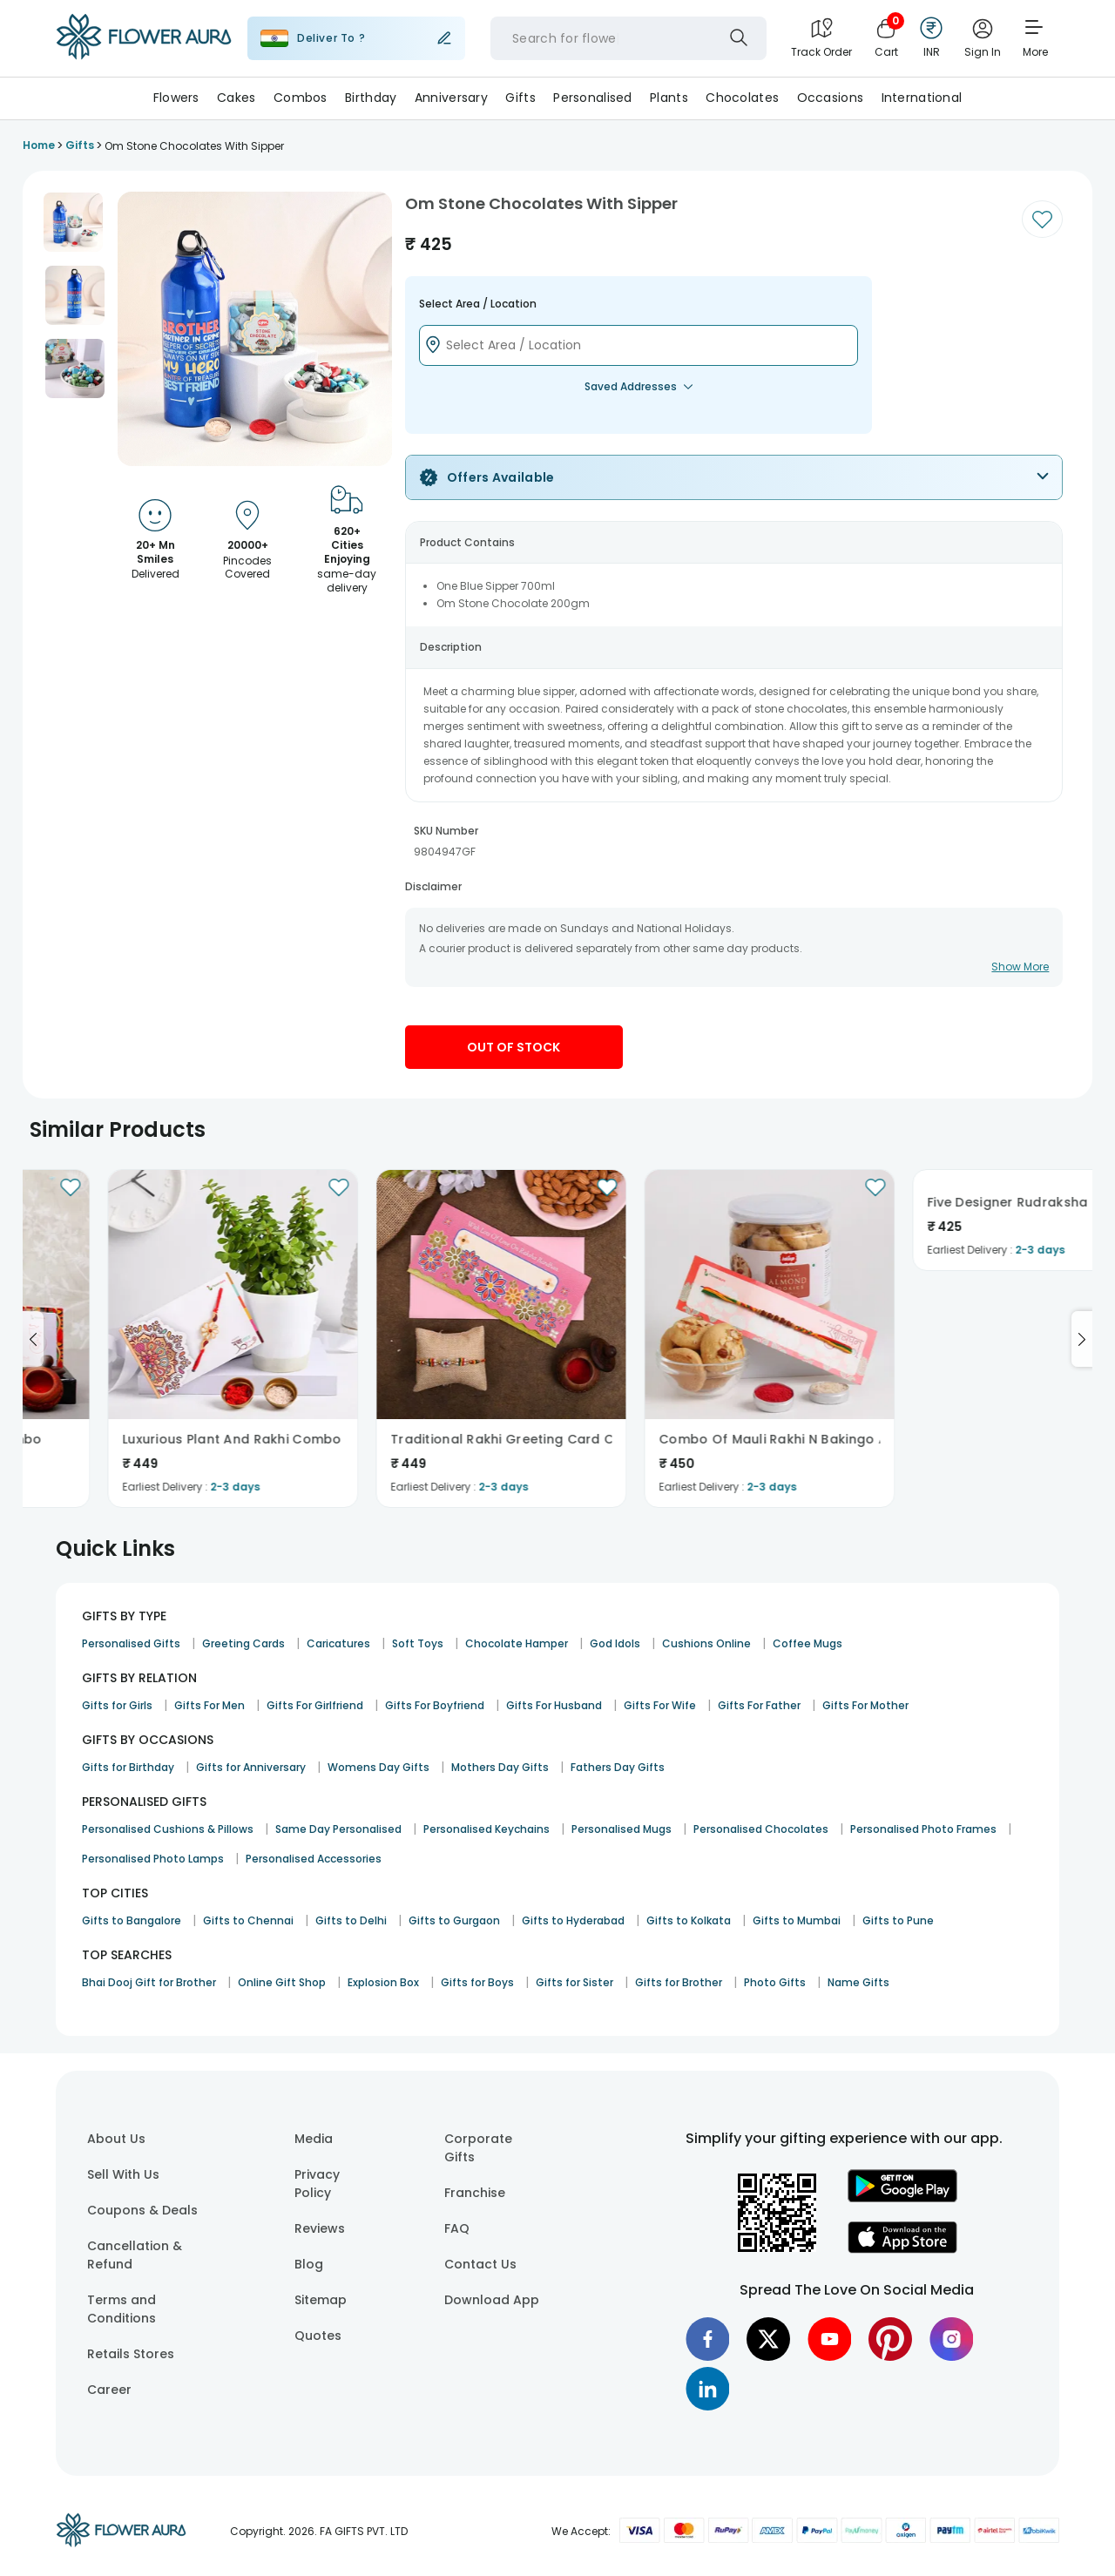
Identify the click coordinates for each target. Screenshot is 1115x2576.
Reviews (319, 2228)
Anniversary (451, 97)
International (922, 97)
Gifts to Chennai (248, 1920)
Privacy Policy (317, 2183)
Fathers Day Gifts (618, 1767)
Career (109, 2389)
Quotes (317, 2335)
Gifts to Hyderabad (573, 1920)
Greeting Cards (243, 1643)
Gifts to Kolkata (688, 1920)
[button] (73, 222)
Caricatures (338, 1643)
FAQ (457, 2228)
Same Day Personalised (338, 1829)
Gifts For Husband (554, 1705)
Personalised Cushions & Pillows (167, 1829)
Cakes (236, 97)
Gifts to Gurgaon (454, 1920)
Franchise (474, 2192)
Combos (301, 97)
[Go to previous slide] (33, 1339)
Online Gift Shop (282, 1982)
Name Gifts (858, 1982)
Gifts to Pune (898, 1920)
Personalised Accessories (314, 1858)
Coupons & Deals (142, 2210)
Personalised (592, 97)
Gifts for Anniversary (251, 1767)
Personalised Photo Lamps (153, 1858)
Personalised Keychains (486, 1829)
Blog (308, 2264)
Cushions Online (706, 1643)
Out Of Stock (513, 1047)
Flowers (176, 97)
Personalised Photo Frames (923, 1829)
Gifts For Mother (865, 1705)
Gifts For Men (209, 1705)
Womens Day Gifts (378, 1767)
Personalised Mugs (621, 1829)
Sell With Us (123, 2174)
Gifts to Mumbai (797, 1920)
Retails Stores (130, 2354)
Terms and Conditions (121, 2309)
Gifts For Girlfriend (315, 1705)
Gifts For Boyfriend (434, 1705)
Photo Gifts (775, 1982)
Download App (491, 2300)
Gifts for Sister (574, 1982)
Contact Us (480, 2264)
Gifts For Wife (660, 1705)
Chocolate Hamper (516, 1643)
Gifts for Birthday (128, 1767)
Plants (669, 97)
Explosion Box (383, 1982)
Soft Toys (417, 1643)
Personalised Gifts (131, 1643)
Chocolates (742, 97)
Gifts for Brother (678, 1982)
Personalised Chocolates (760, 1829)
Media (313, 2138)
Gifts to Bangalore (131, 1920)
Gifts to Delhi (351, 1920)
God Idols (615, 1643)
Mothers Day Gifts (500, 1767)
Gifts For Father (759, 1705)
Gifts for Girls (117, 1705)
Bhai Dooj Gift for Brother (149, 1982)
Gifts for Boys (477, 1982)
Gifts (520, 97)
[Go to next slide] (1081, 1339)
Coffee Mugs (807, 1643)
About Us (116, 2138)
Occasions (830, 97)
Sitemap (320, 2300)
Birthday (370, 97)
